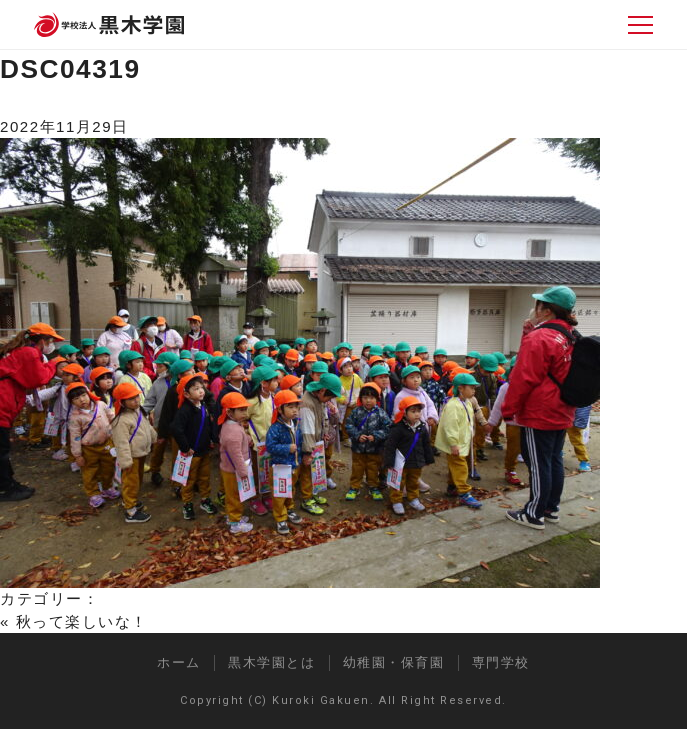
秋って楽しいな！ (82, 621)
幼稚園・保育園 (394, 662)
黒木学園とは (271, 662)
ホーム (179, 662)
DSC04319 (70, 69)
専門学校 (501, 662)
